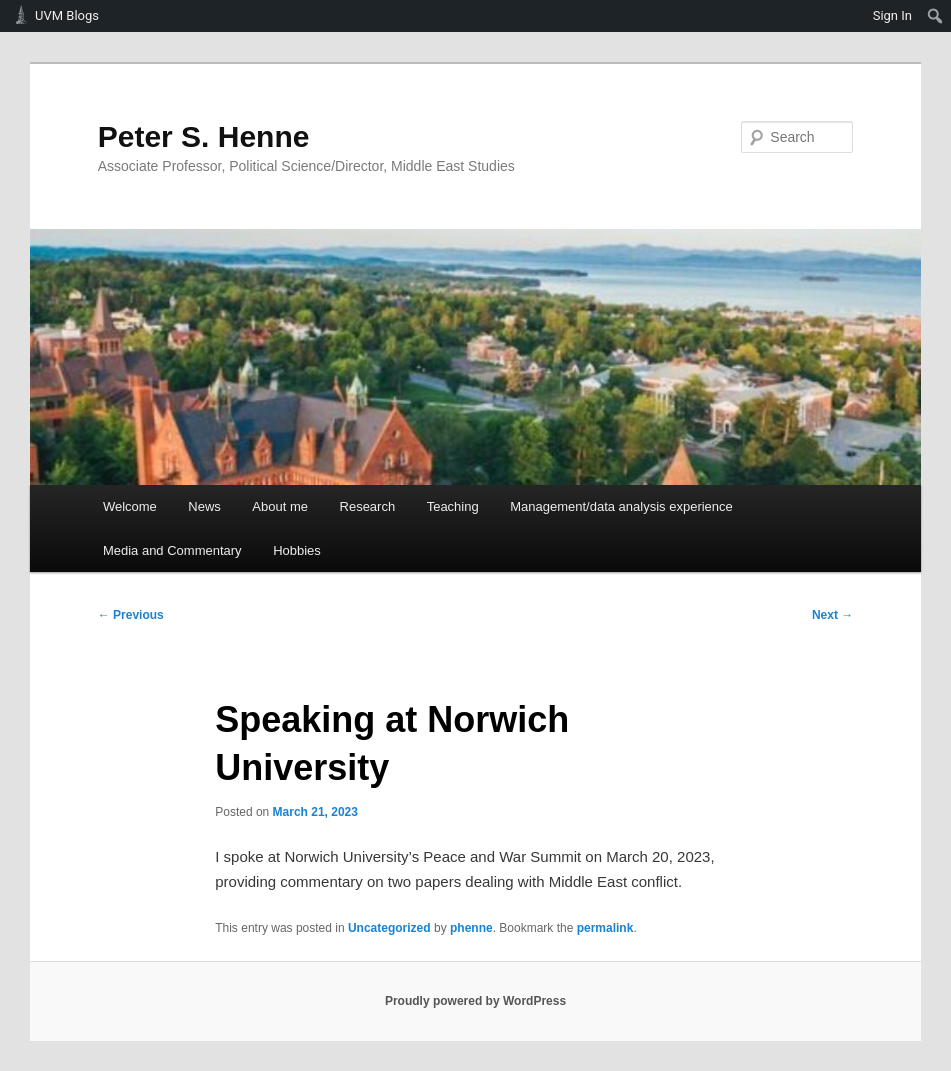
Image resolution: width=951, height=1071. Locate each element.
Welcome (130, 506)
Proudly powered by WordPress (475, 1001)
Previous (131, 615)
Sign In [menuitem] (892, 15)
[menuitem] (935, 16)
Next (832, 615)
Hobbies (297, 550)
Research (368, 506)
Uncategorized (389, 928)
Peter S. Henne (204, 136)
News (204, 506)
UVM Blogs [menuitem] (67, 15)
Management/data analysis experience (621, 506)
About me (280, 506)
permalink (605, 928)
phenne (471, 928)
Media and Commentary (172, 550)
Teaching (453, 506)
